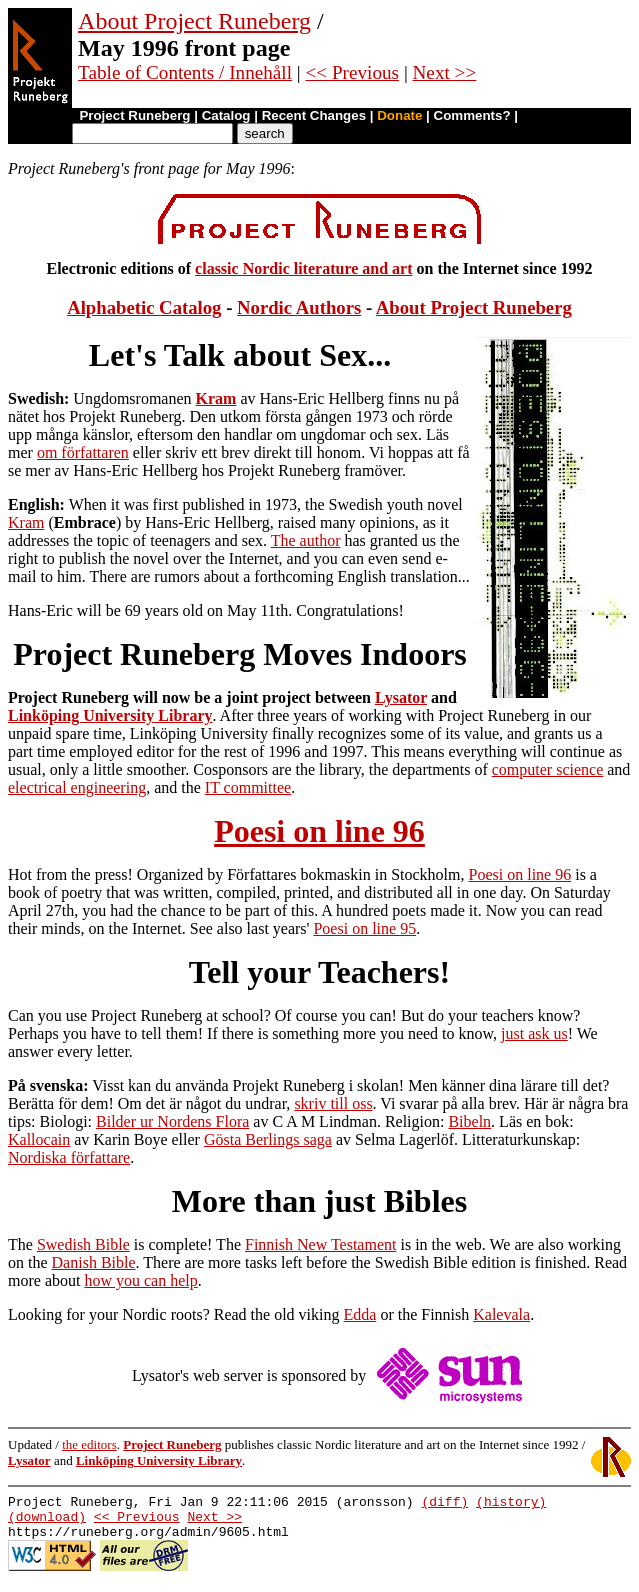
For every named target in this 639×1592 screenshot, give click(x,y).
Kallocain (39, 1139)
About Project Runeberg (194, 21)
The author (306, 540)
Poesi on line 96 (319, 831)
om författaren (83, 452)
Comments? (472, 115)
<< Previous (352, 72)
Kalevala (501, 1314)
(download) (47, 1522)
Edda (360, 1314)
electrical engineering (77, 787)
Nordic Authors (299, 307)
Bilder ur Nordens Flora (172, 1121)
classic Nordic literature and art (303, 268)
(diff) (444, 1504)
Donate (399, 115)
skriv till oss (333, 1103)
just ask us (534, 1033)
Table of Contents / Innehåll (185, 72)
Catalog (226, 115)
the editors (89, 1444)
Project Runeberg (134, 115)
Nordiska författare (69, 1157)
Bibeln (469, 1121)
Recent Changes (314, 115)
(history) (511, 1504)
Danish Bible (94, 1262)
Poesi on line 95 (364, 928)
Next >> (445, 72)
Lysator (401, 697)
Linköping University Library (110, 715)
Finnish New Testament (320, 1244)
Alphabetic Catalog (144, 307)
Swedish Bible (83, 1244)
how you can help (140, 1280)
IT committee (248, 787)
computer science (548, 769)
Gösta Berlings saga (268, 1139)
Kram (216, 398)
